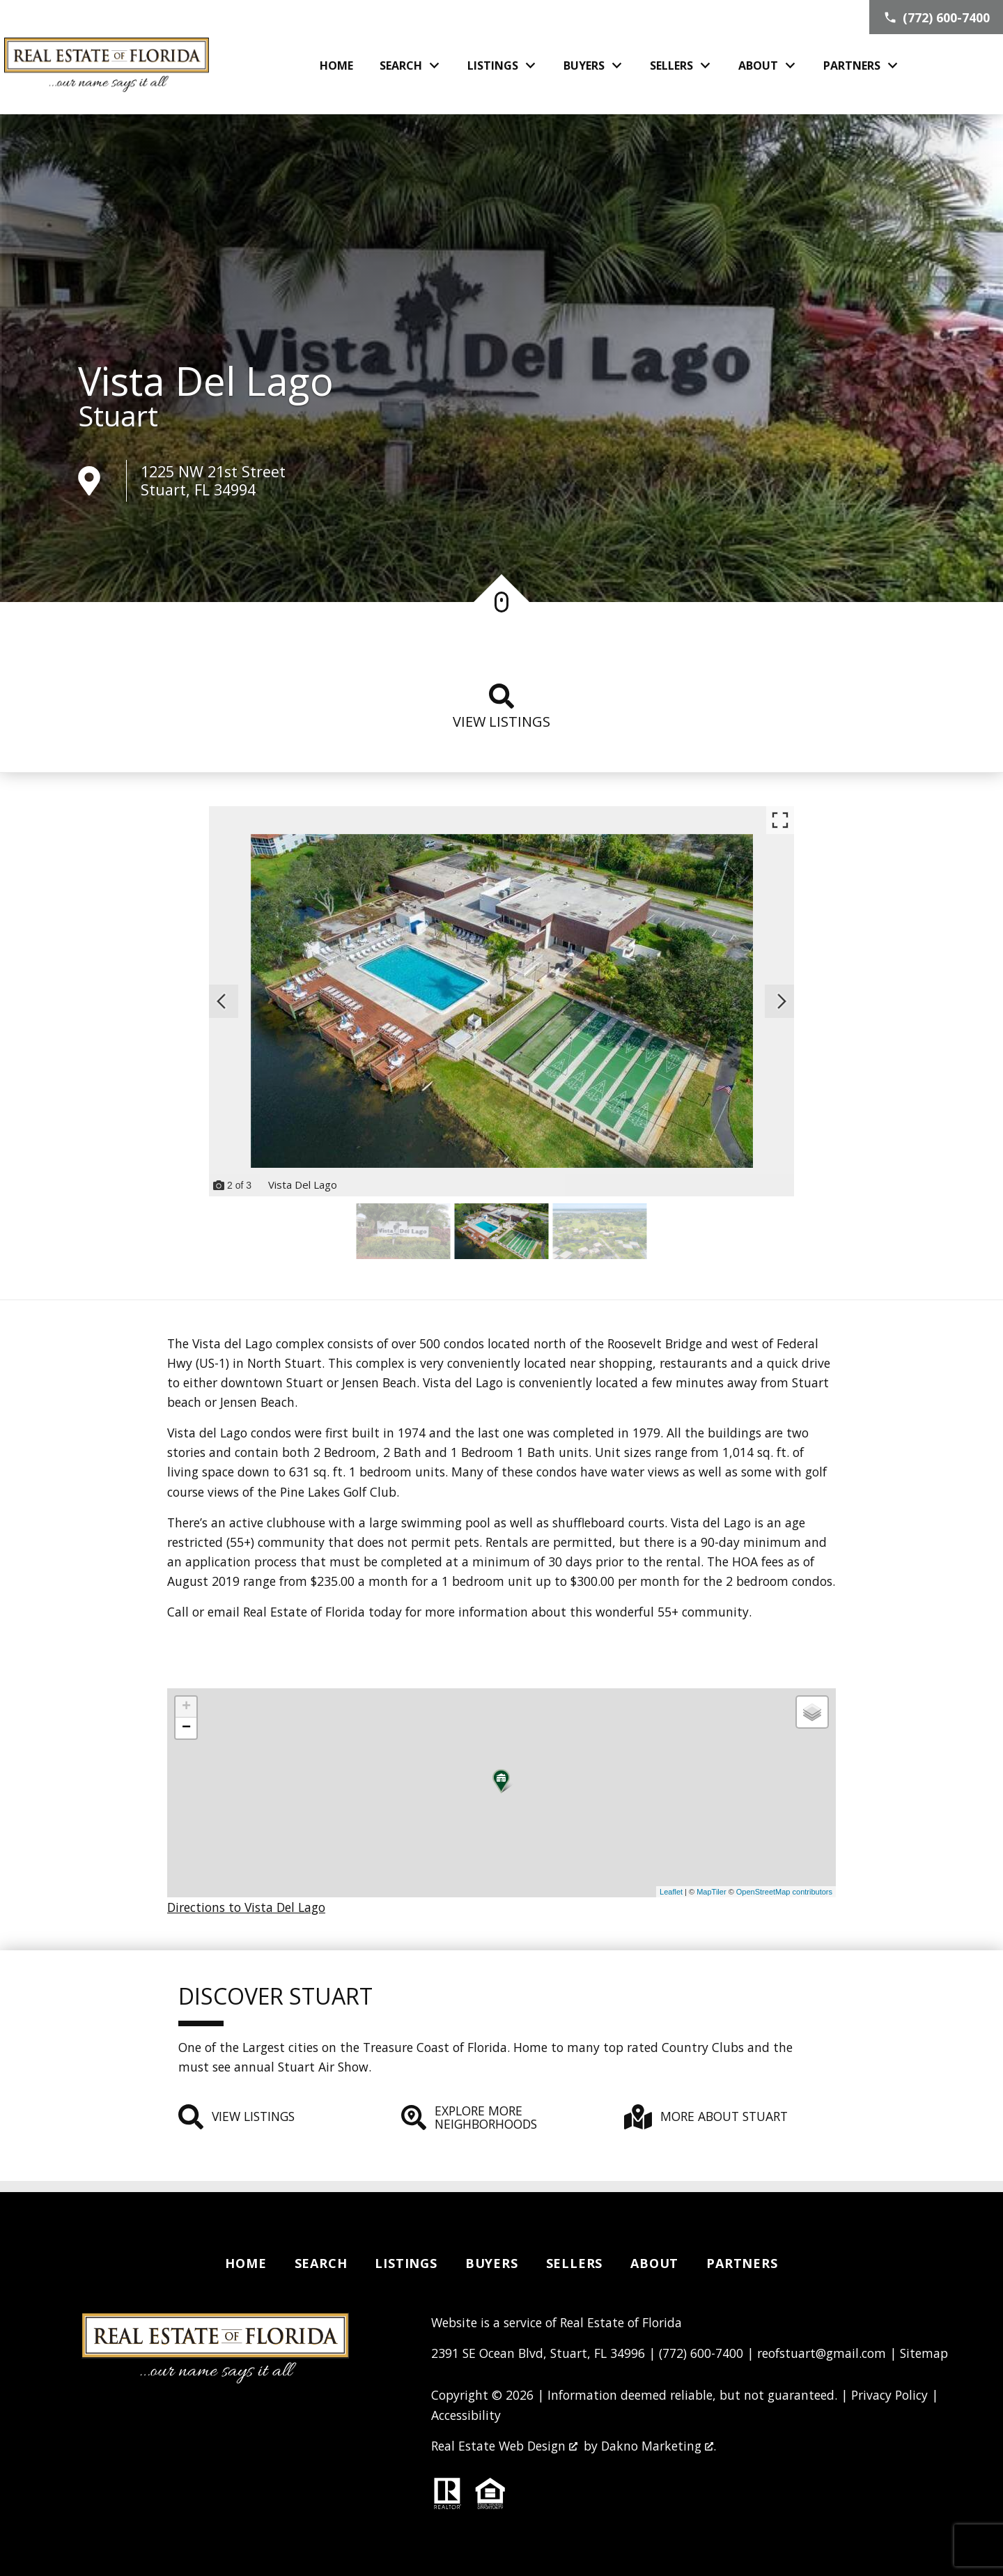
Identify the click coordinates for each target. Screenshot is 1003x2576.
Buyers (491, 2263)
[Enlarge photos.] (780, 820)
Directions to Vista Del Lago (246, 1907)
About (654, 2263)
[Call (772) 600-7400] (936, 17)
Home (336, 65)
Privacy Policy (889, 2394)
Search (321, 2263)
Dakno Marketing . (658, 2445)
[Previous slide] (221, 1001)
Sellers (574, 2263)
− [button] (186, 1728)
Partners (741, 2263)
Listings (406, 2263)
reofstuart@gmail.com (821, 2353)
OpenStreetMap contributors (784, 1892)
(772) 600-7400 (701, 2353)
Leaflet (671, 1892)
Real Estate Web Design (504, 2445)
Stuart (118, 416)
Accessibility (466, 2415)
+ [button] (186, 1707)
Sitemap (924, 2353)
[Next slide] (781, 1001)
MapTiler (711, 1892)
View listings (501, 707)
